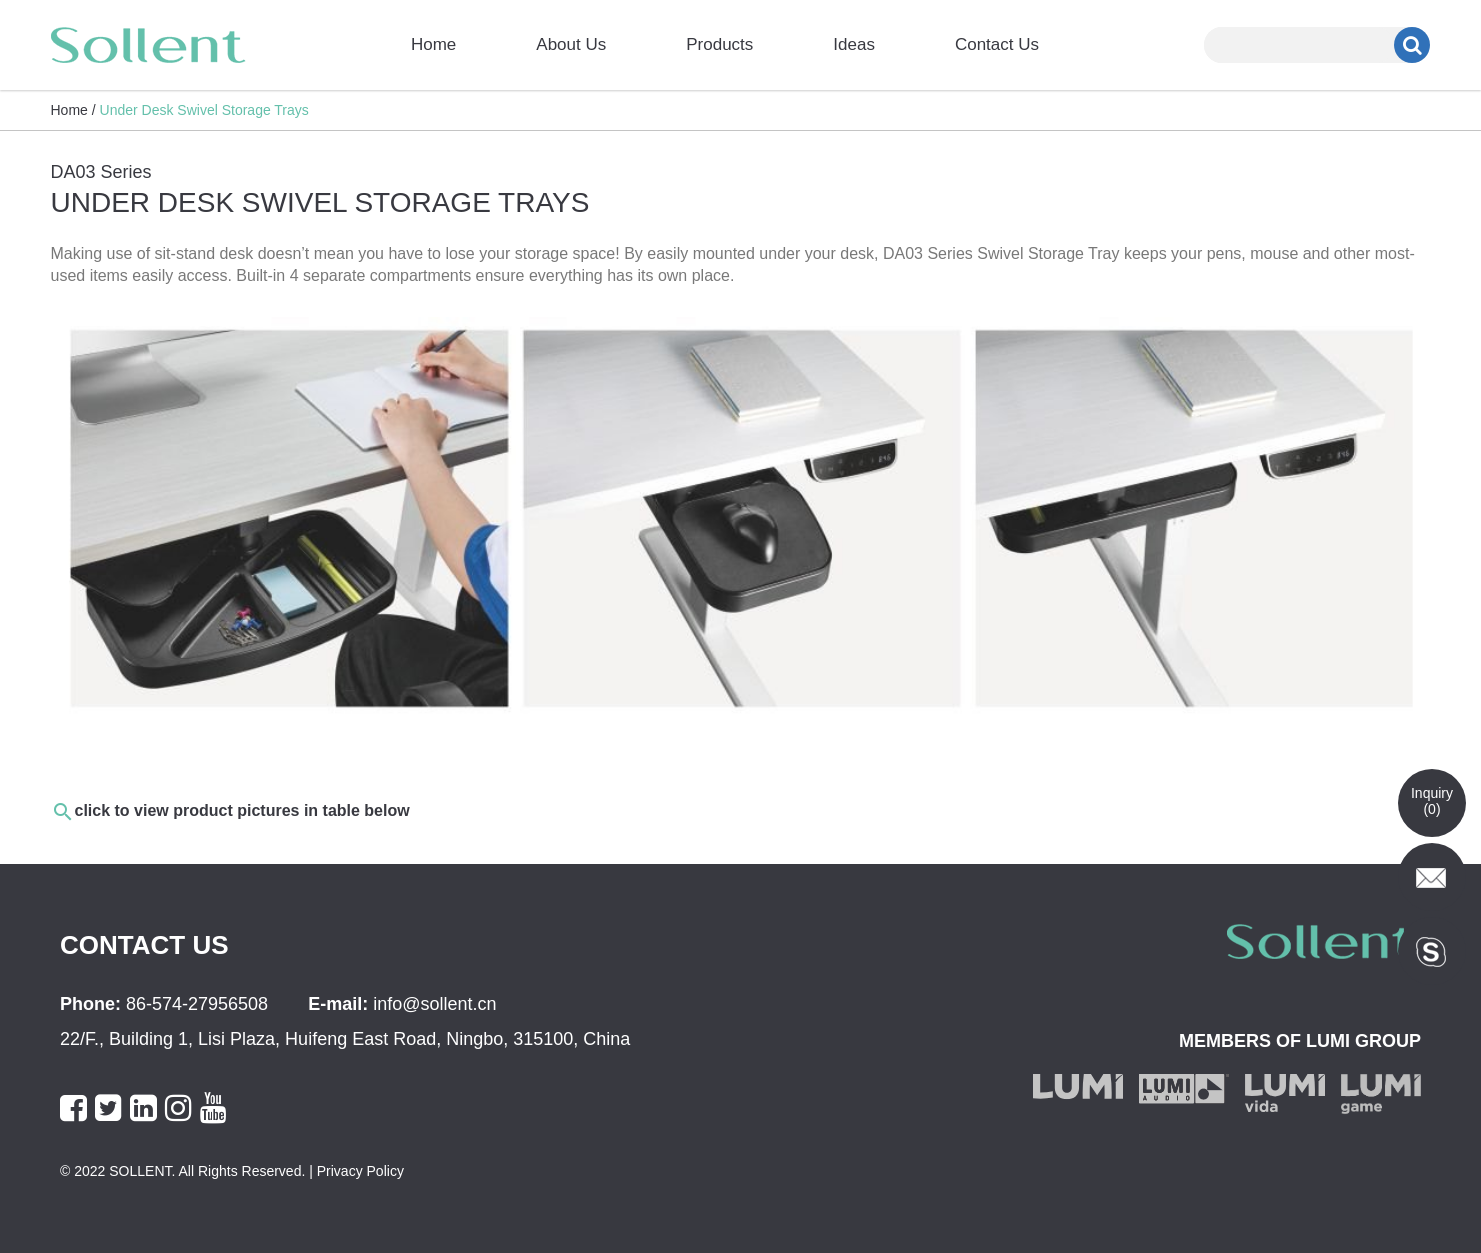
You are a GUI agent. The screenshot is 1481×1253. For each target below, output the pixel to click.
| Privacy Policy (354, 1171)
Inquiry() (1432, 801)
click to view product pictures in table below (242, 810)
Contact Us (997, 44)
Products (719, 44)
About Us (571, 44)
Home (433, 44)
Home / (73, 110)
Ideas (854, 44)
